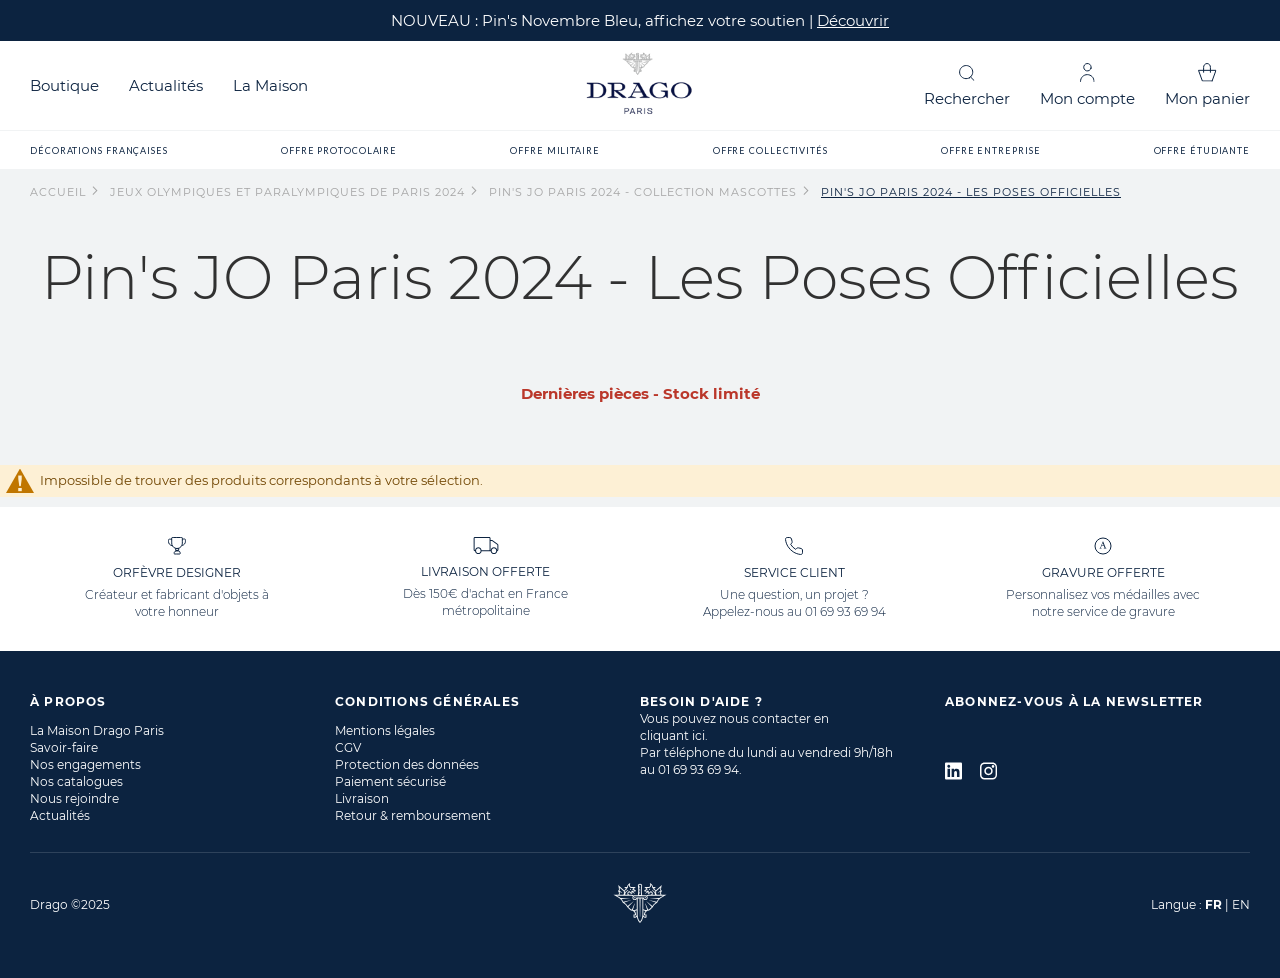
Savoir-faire (64, 747)
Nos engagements (85, 764)
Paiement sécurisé (390, 781)
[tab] (182, 701)
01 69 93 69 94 (845, 611)
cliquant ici (672, 735)
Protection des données (407, 764)
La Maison (270, 85)
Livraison (362, 798)
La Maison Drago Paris (97, 730)
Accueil (60, 192)
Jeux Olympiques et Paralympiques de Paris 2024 (289, 192)
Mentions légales (385, 730)
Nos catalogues (76, 781)
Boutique (64, 85)
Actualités (166, 85)
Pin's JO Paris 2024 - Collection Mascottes (645, 192)
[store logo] (640, 85)
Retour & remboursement (413, 815)
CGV (348, 747)
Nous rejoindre (74, 798)
